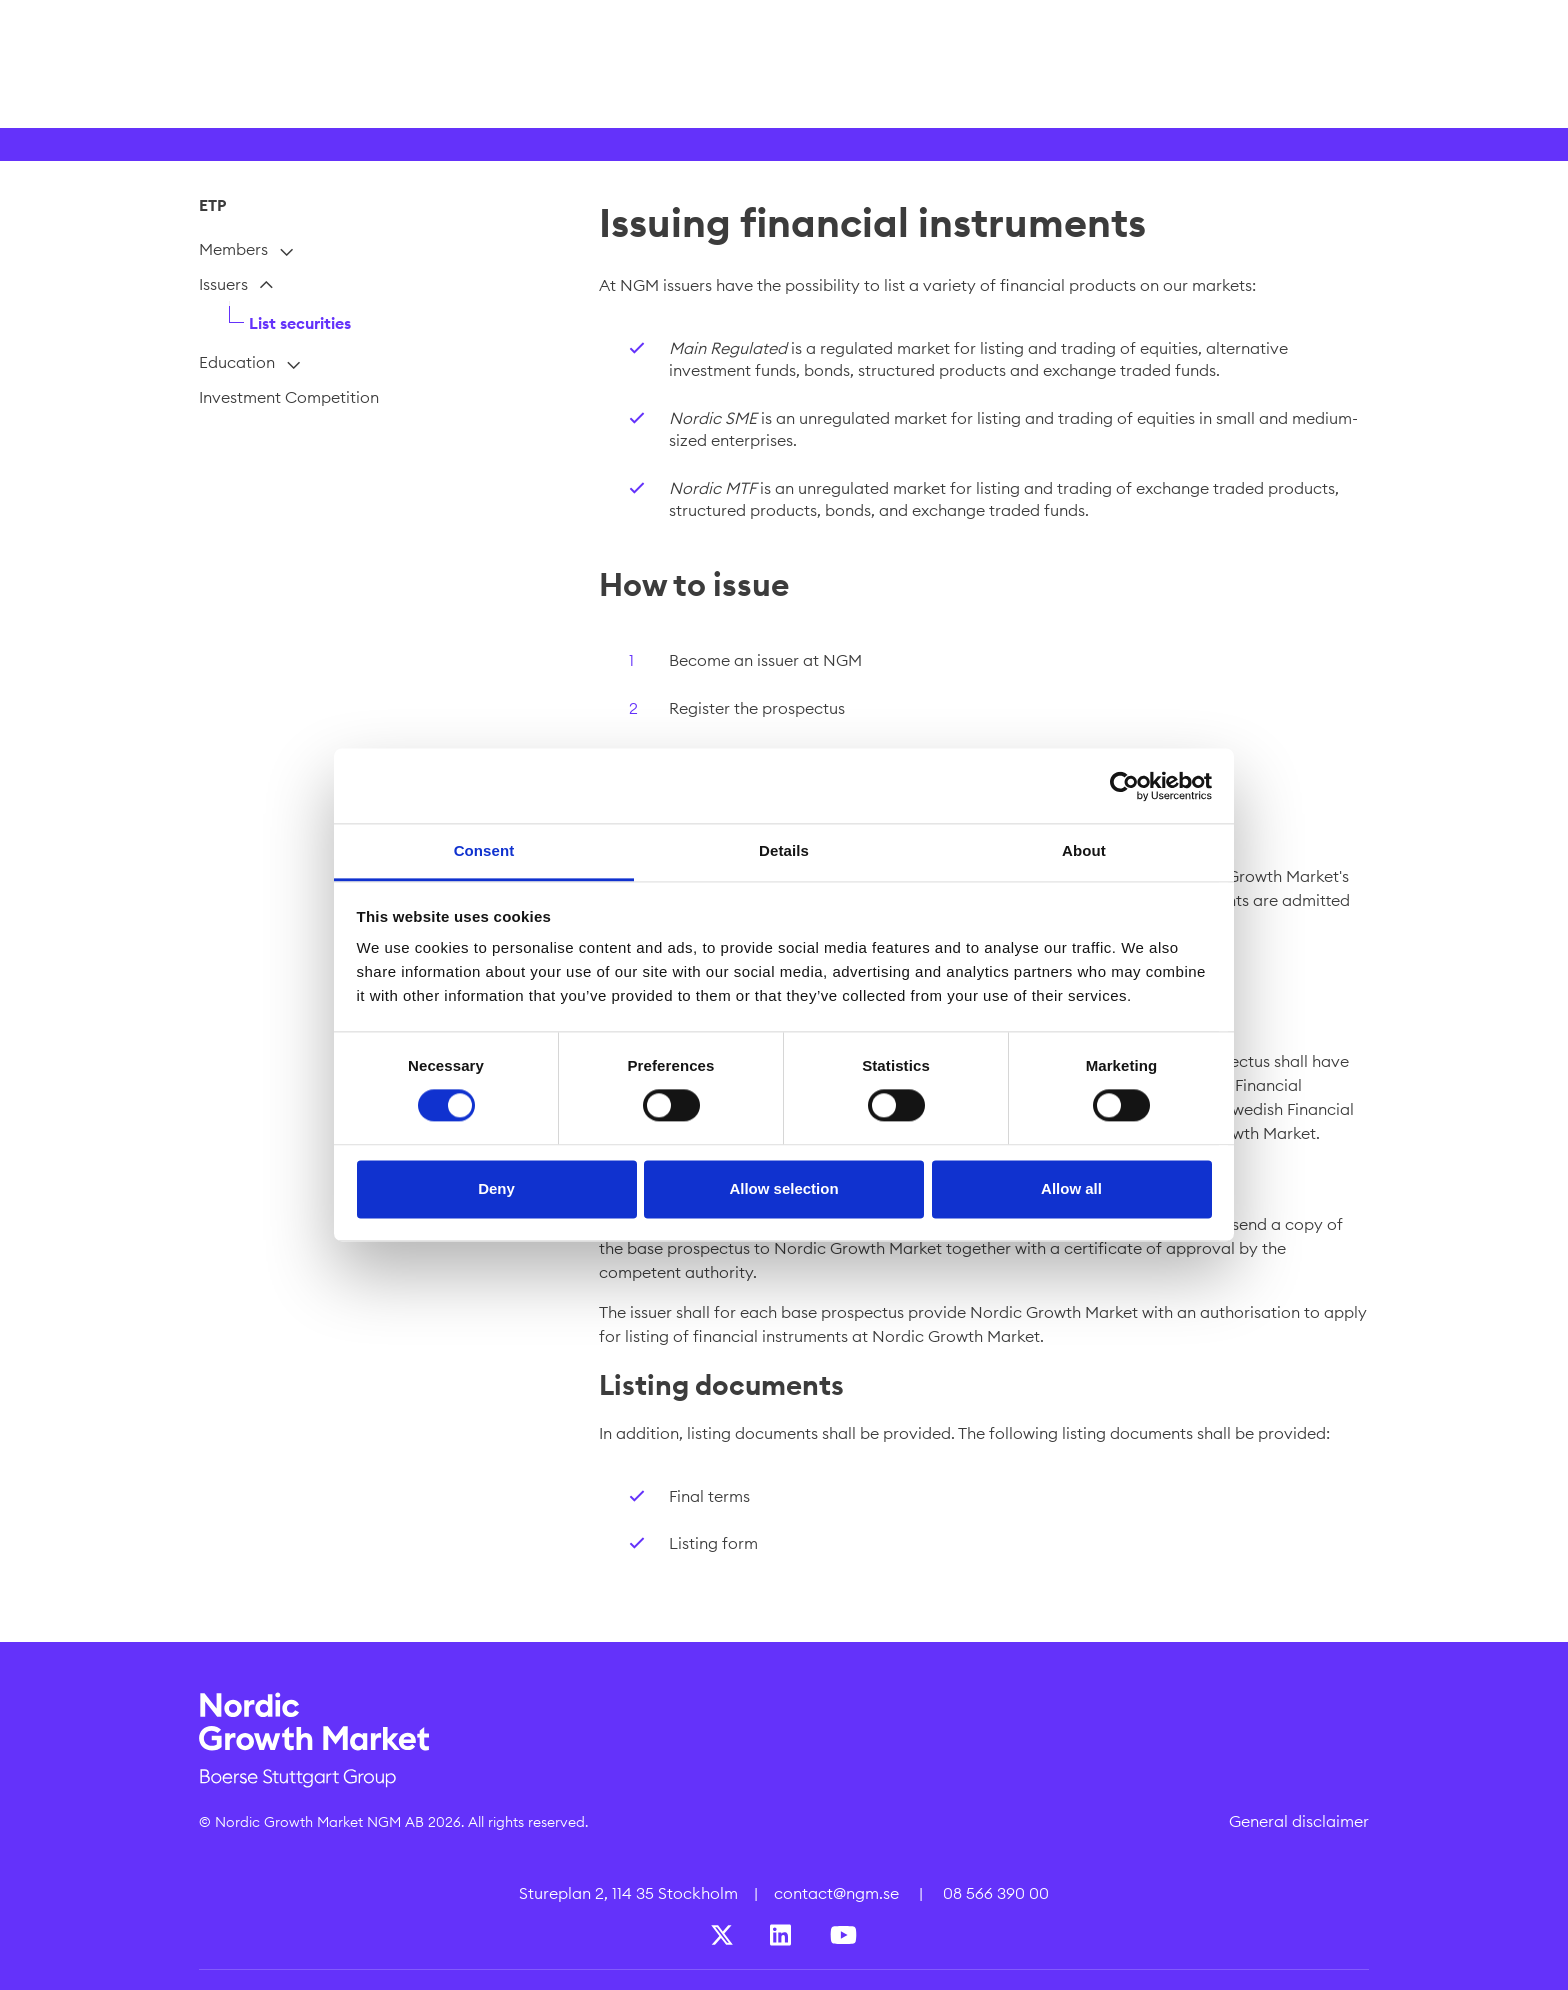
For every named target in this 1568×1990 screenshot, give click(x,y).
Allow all (1071, 1188)
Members (233, 249)
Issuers (223, 284)
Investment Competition (289, 397)
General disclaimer (1299, 1821)
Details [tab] (784, 850)
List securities (300, 323)
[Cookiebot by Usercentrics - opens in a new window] (1124, 786)
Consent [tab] (484, 850)
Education (237, 362)
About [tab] (1084, 850)
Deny (496, 1188)
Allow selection (783, 1188)
